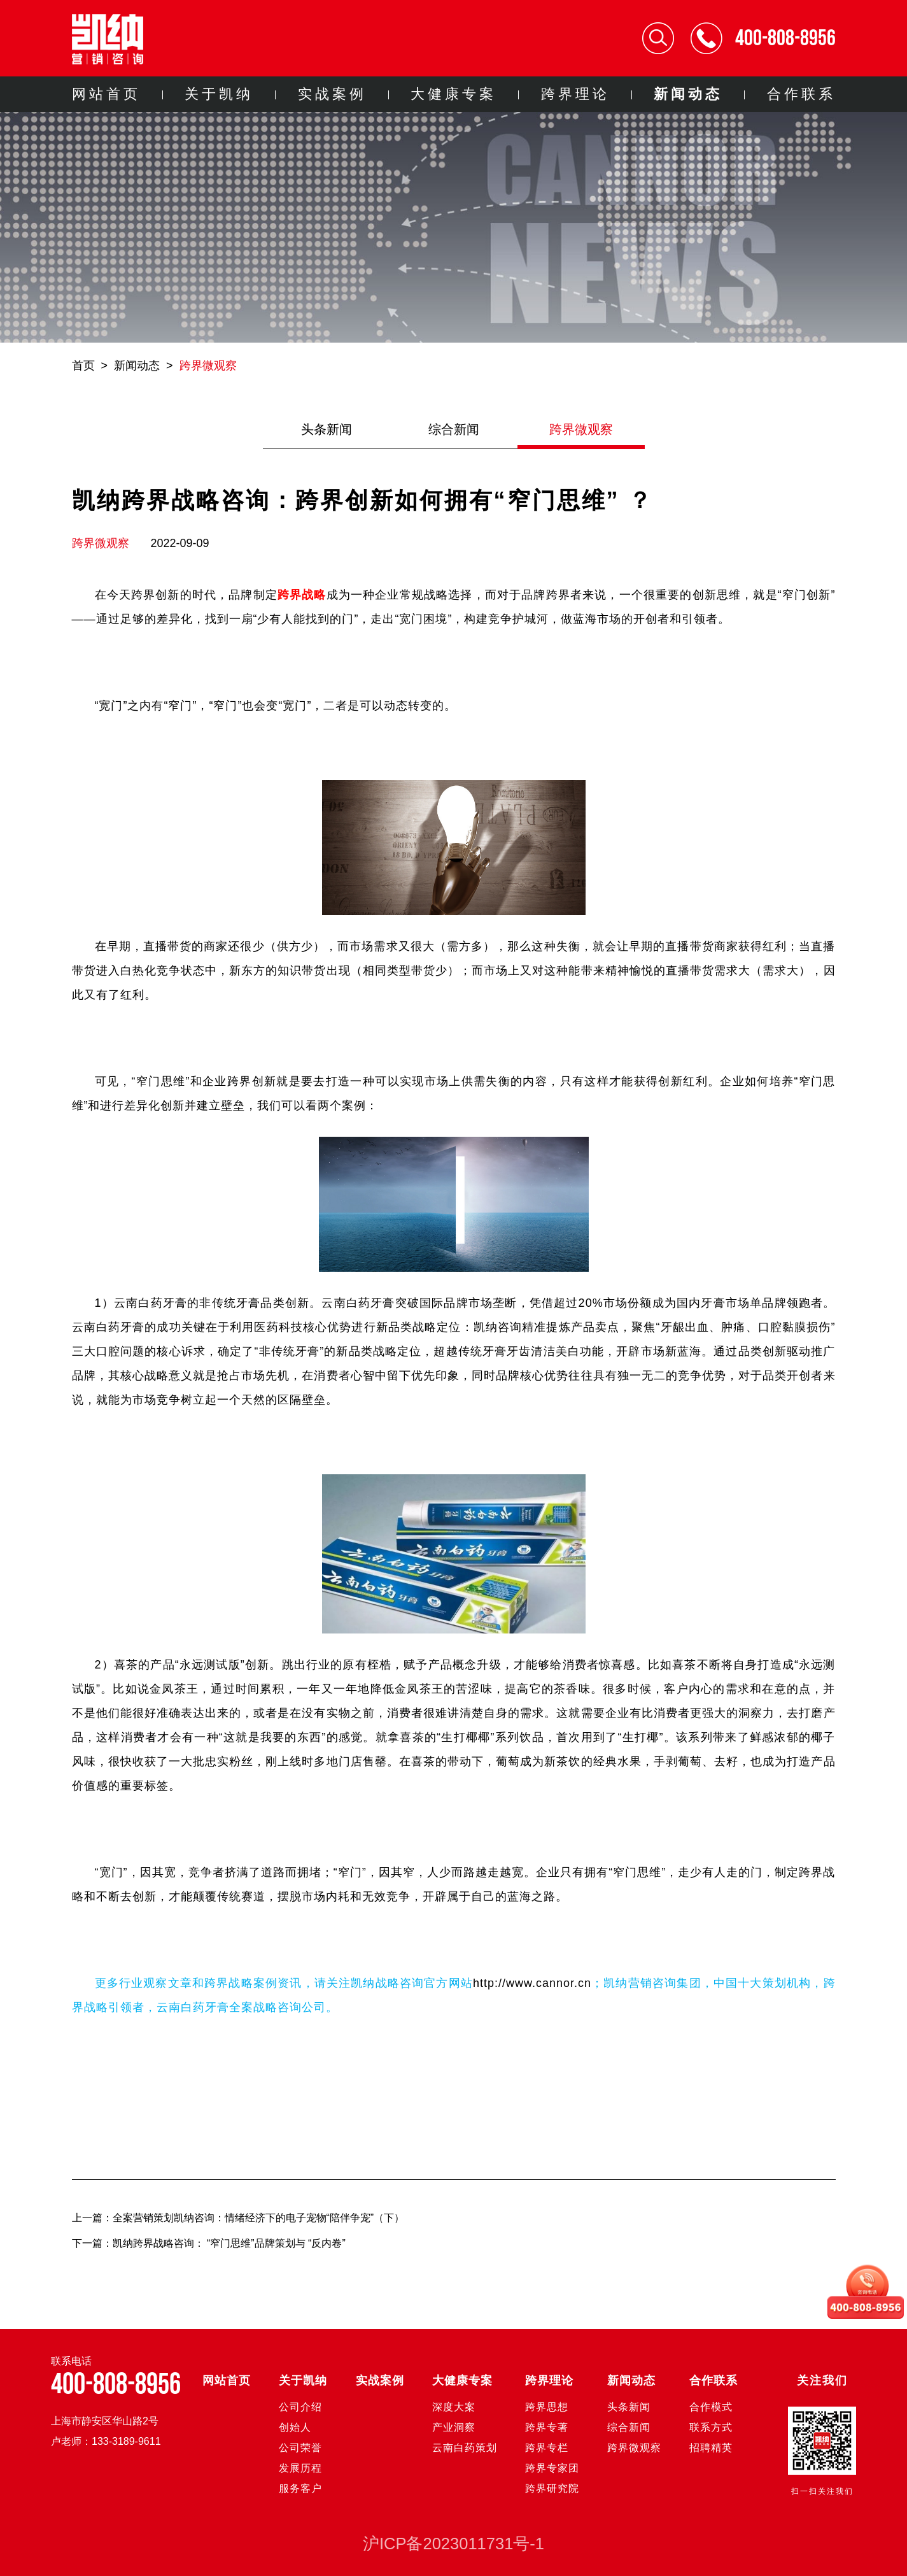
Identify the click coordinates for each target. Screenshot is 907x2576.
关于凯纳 (219, 94)
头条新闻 (326, 429)
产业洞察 (453, 2427)
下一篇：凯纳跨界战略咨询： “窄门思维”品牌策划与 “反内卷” (209, 2243)
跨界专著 (546, 2427)
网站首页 (106, 94)
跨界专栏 (546, 2447)
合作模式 (711, 2407)
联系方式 (711, 2427)
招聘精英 (711, 2447)
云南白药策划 (464, 2447)
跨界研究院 (552, 2488)
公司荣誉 (300, 2447)
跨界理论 (575, 94)
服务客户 (300, 2488)
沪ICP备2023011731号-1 (453, 2543)
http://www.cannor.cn (532, 1983)
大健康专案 (453, 94)
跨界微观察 (208, 365)
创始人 (295, 2427)
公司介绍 (300, 2407)
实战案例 (332, 94)
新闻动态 (688, 94)
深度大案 (453, 2407)
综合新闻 (453, 429)
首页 (83, 365)
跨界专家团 (552, 2468)
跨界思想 (546, 2407)
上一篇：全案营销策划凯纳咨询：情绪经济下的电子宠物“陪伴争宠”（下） (238, 2217)
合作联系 (801, 94)
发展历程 (300, 2468)
